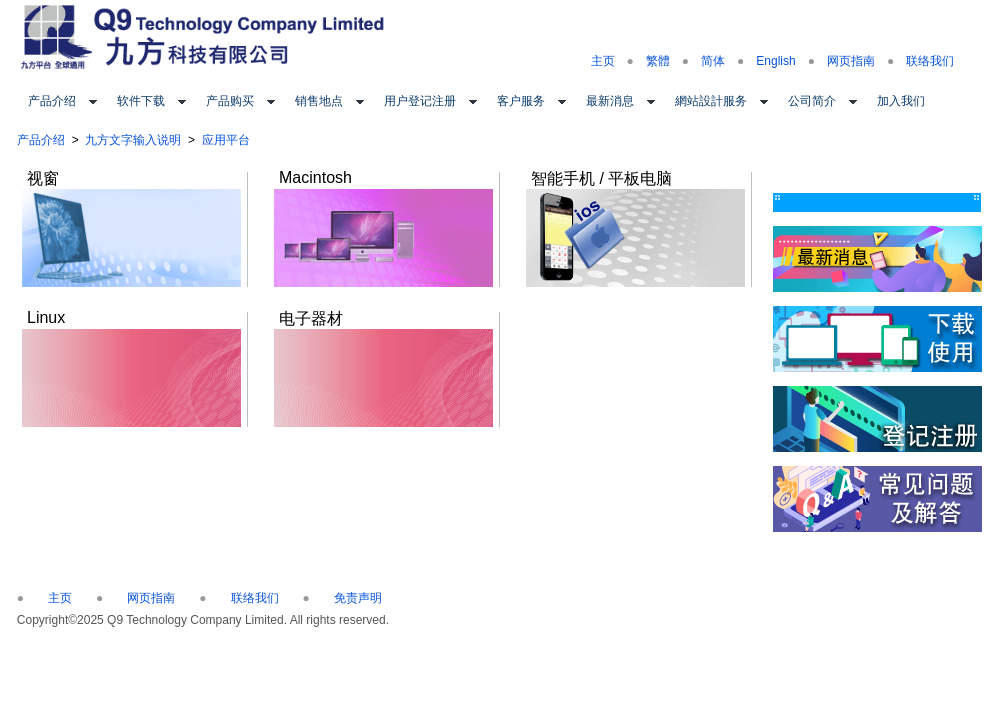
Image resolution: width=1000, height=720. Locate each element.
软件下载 (141, 101)
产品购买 (230, 101)
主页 (603, 61)
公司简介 (812, 101)
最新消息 (610, 101)
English (775, 61)
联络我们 (930, 61)
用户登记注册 (420, 101)
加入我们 (901, 101)
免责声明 (358, 598)
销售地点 (319, 101)
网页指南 (851, 61)
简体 (713, 61)
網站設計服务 (711, 101)
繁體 (658, 61)
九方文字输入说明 (133, 140)
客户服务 (521, 101)
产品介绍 (52, 101)
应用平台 (226, 140)
